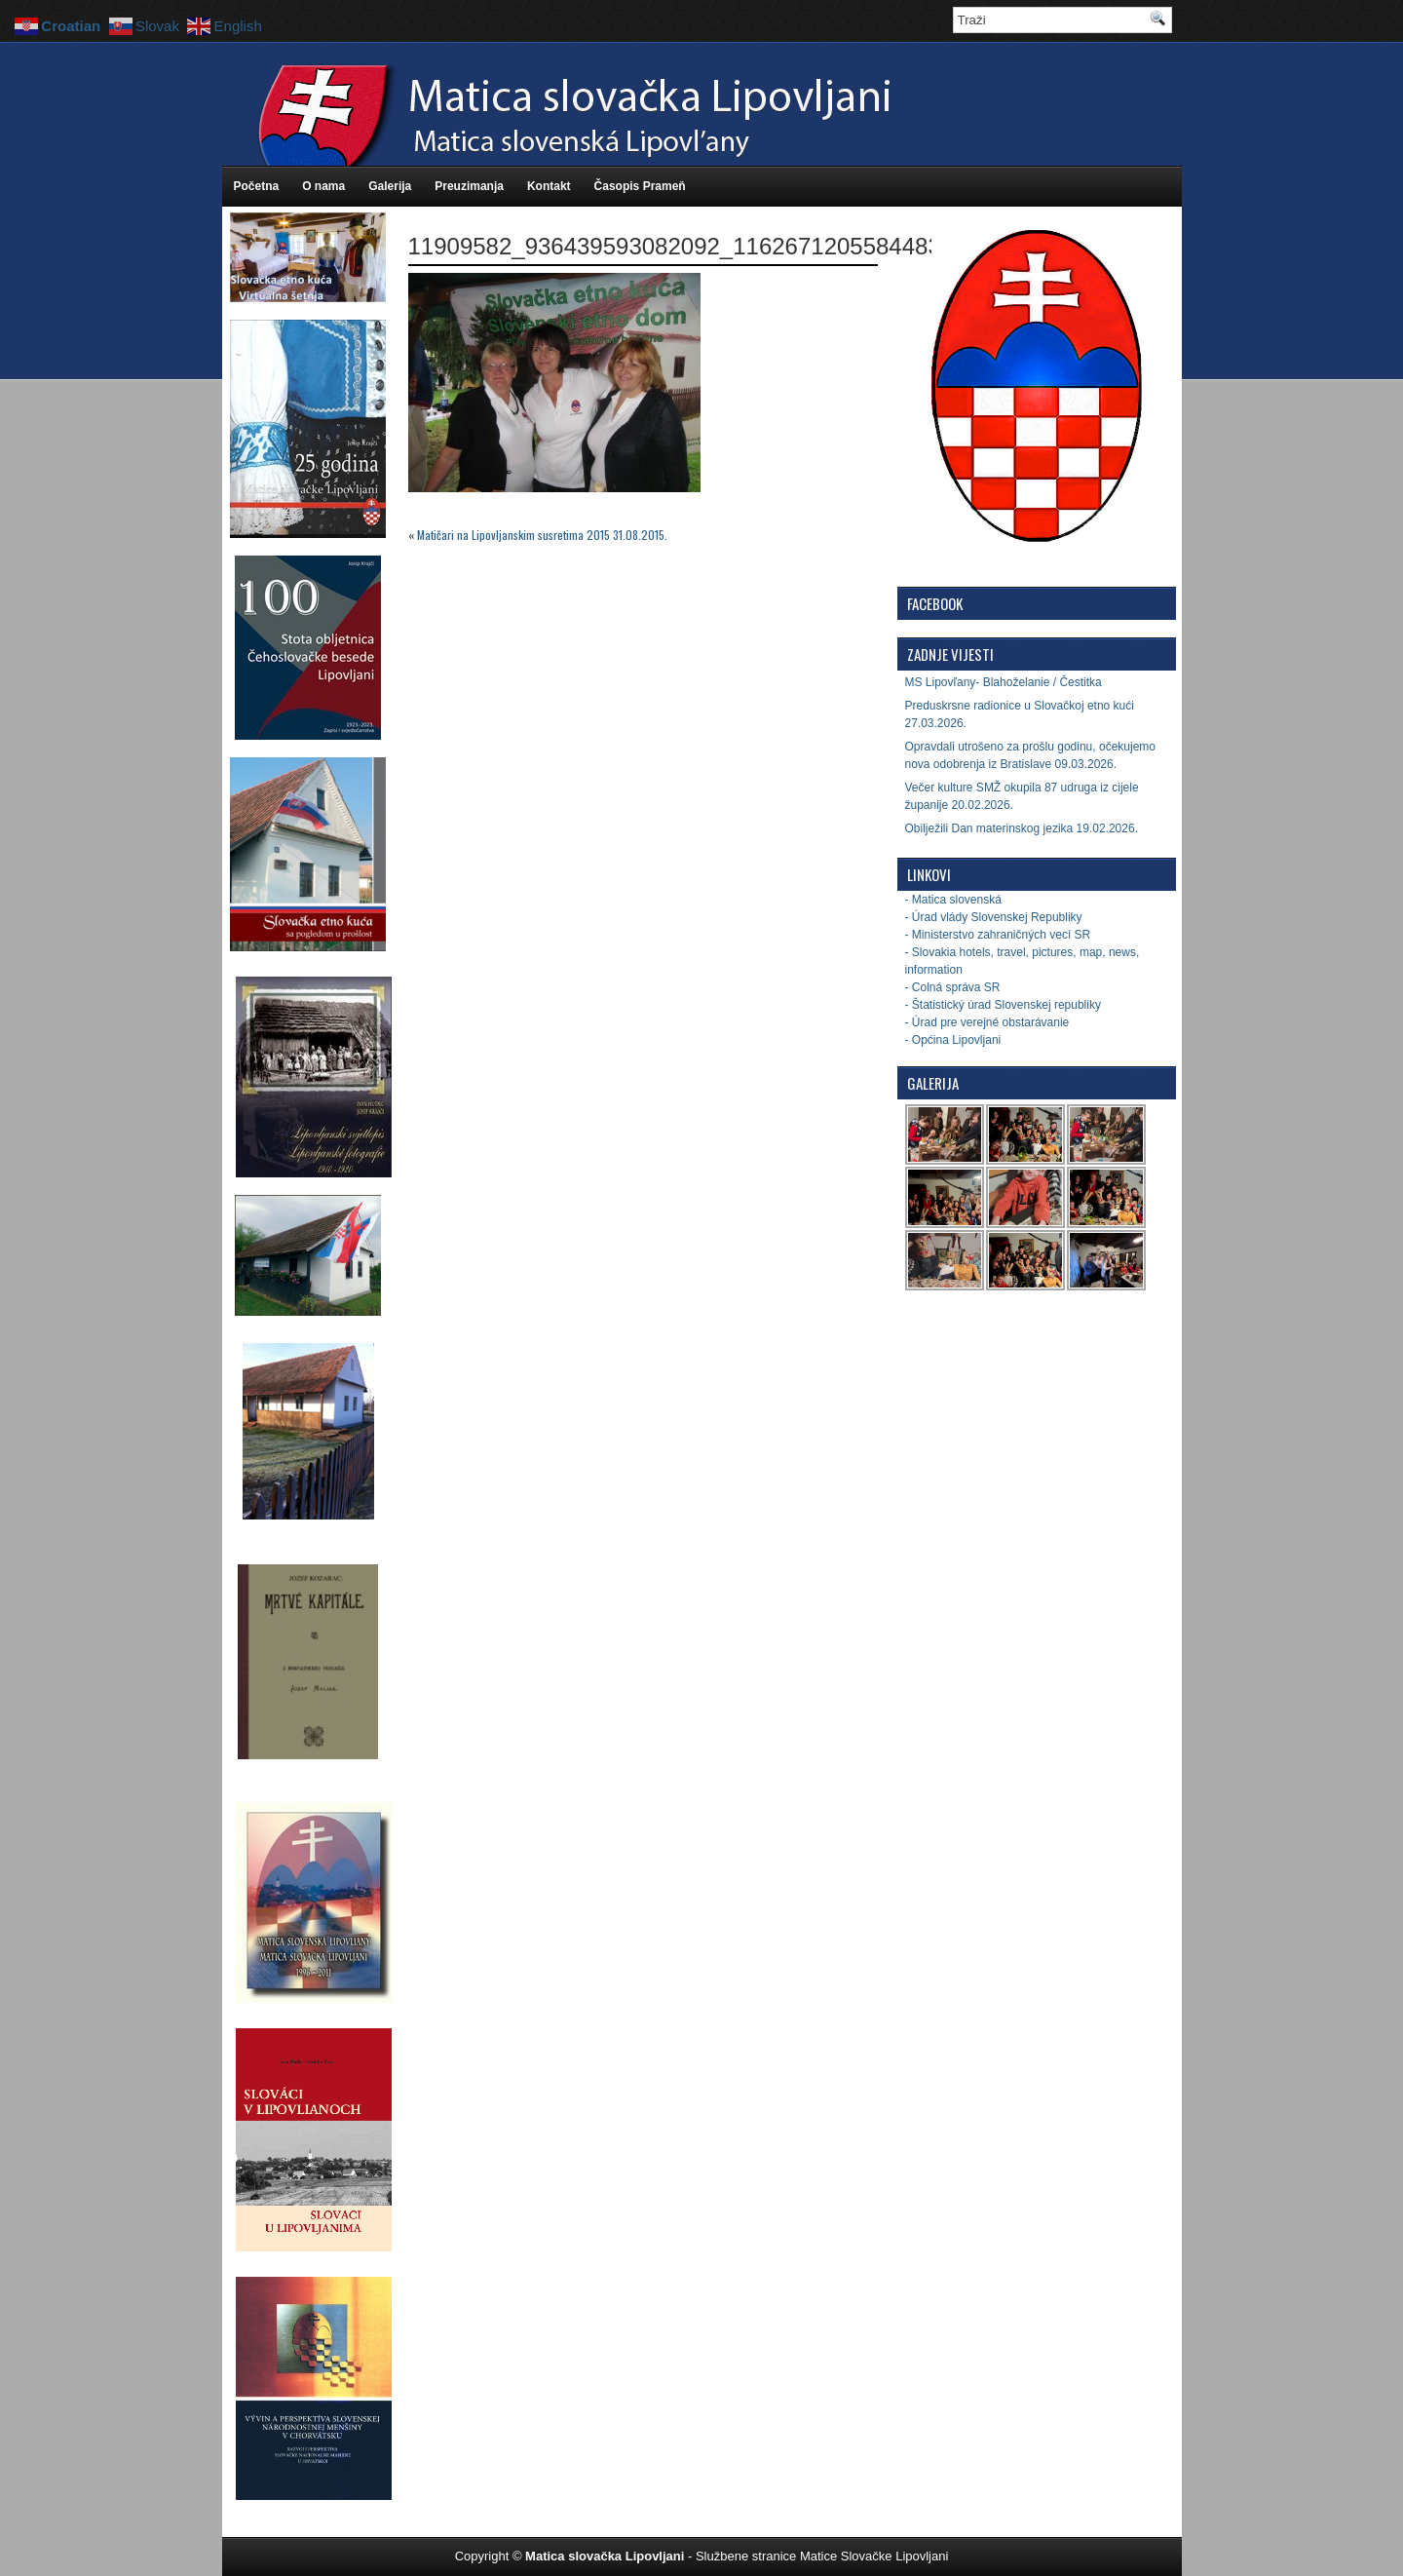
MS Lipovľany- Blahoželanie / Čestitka (1003, 682)
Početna (257, 186)
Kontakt (549, 186)
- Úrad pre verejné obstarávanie (987, 1022)
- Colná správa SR (953, 987)
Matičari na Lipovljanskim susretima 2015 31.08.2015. (542, 534)
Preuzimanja (469, 186)
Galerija (389, 186)
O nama (323, 186)
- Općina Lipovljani (953, 1040)
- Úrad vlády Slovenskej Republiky (993, 917)
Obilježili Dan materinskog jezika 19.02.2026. (1021, 828)
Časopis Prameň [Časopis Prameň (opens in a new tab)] (640, 186)
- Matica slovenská (953, 899)
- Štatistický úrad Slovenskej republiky (1003, 1005)
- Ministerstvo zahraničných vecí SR (998, 935)
